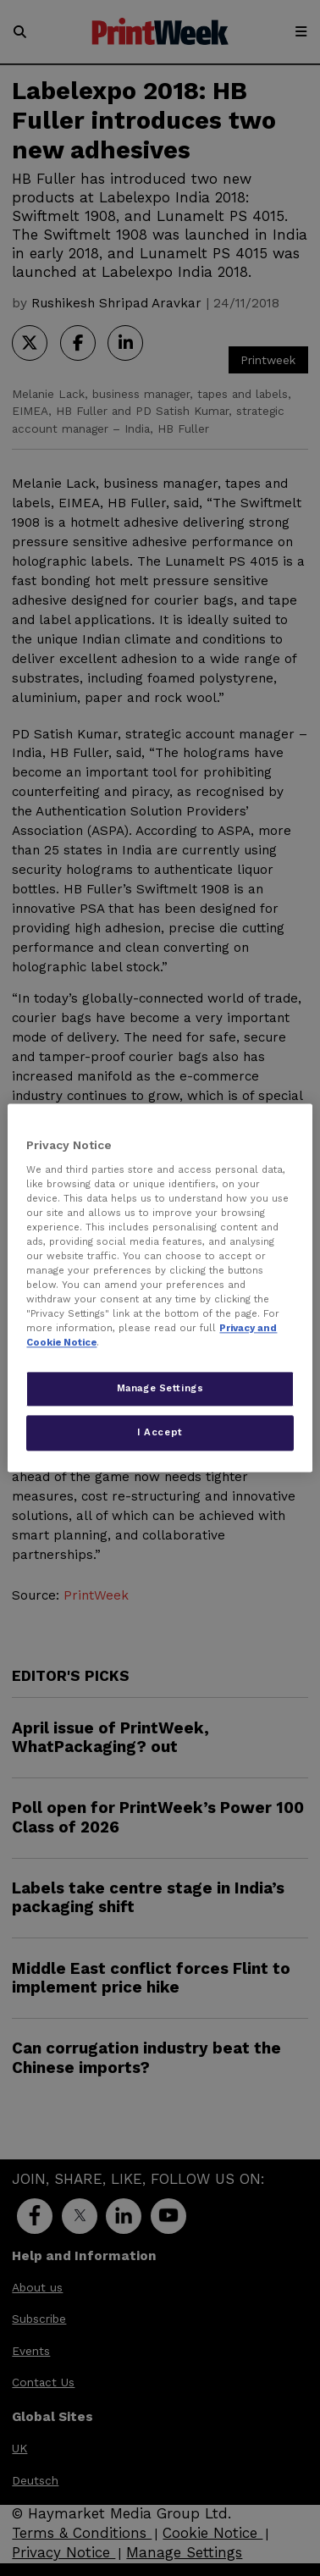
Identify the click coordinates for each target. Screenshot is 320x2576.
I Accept (160, 1433)
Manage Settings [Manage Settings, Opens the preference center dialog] (160, 1389)
